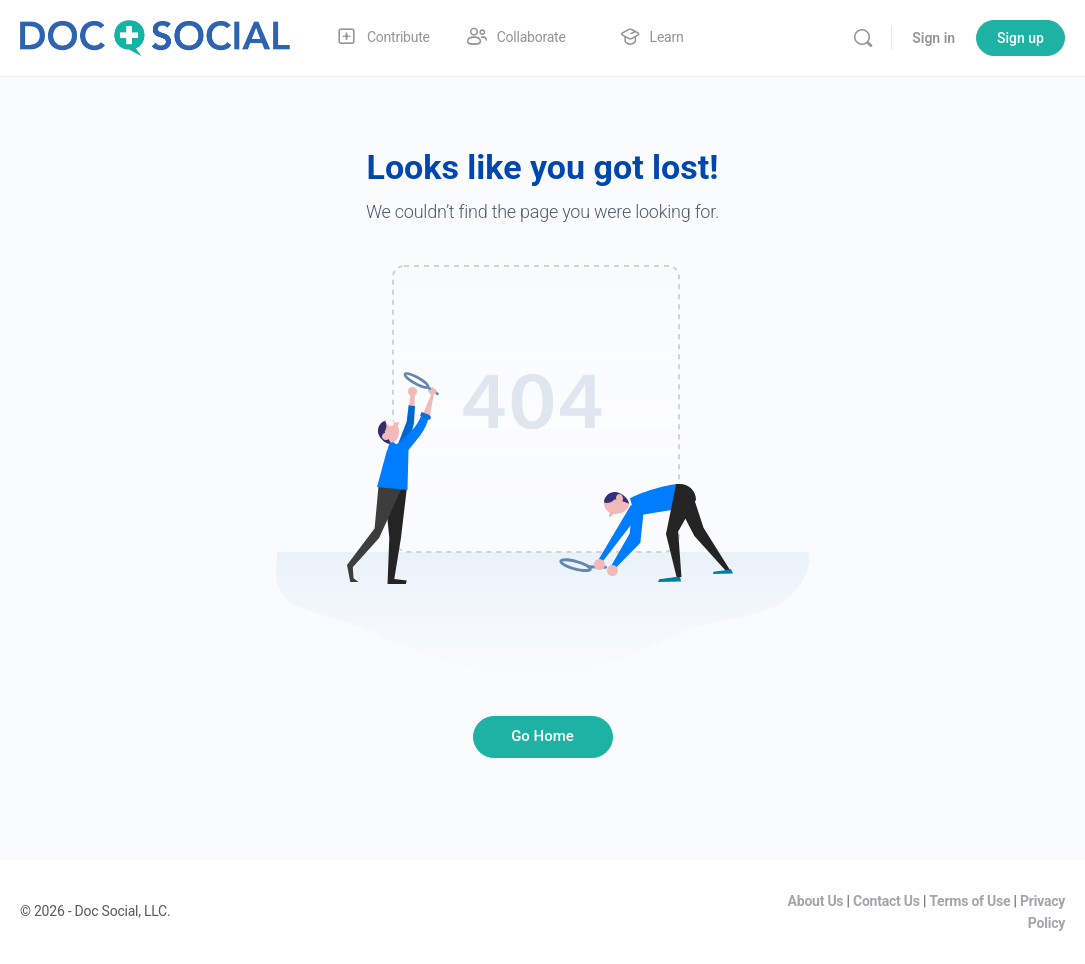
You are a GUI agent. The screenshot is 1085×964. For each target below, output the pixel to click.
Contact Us (886, 901)
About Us (816, 901)
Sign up (1020, 38)
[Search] (863, 38)
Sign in (933, 38)
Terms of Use (969, 901)
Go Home (542, 736)
